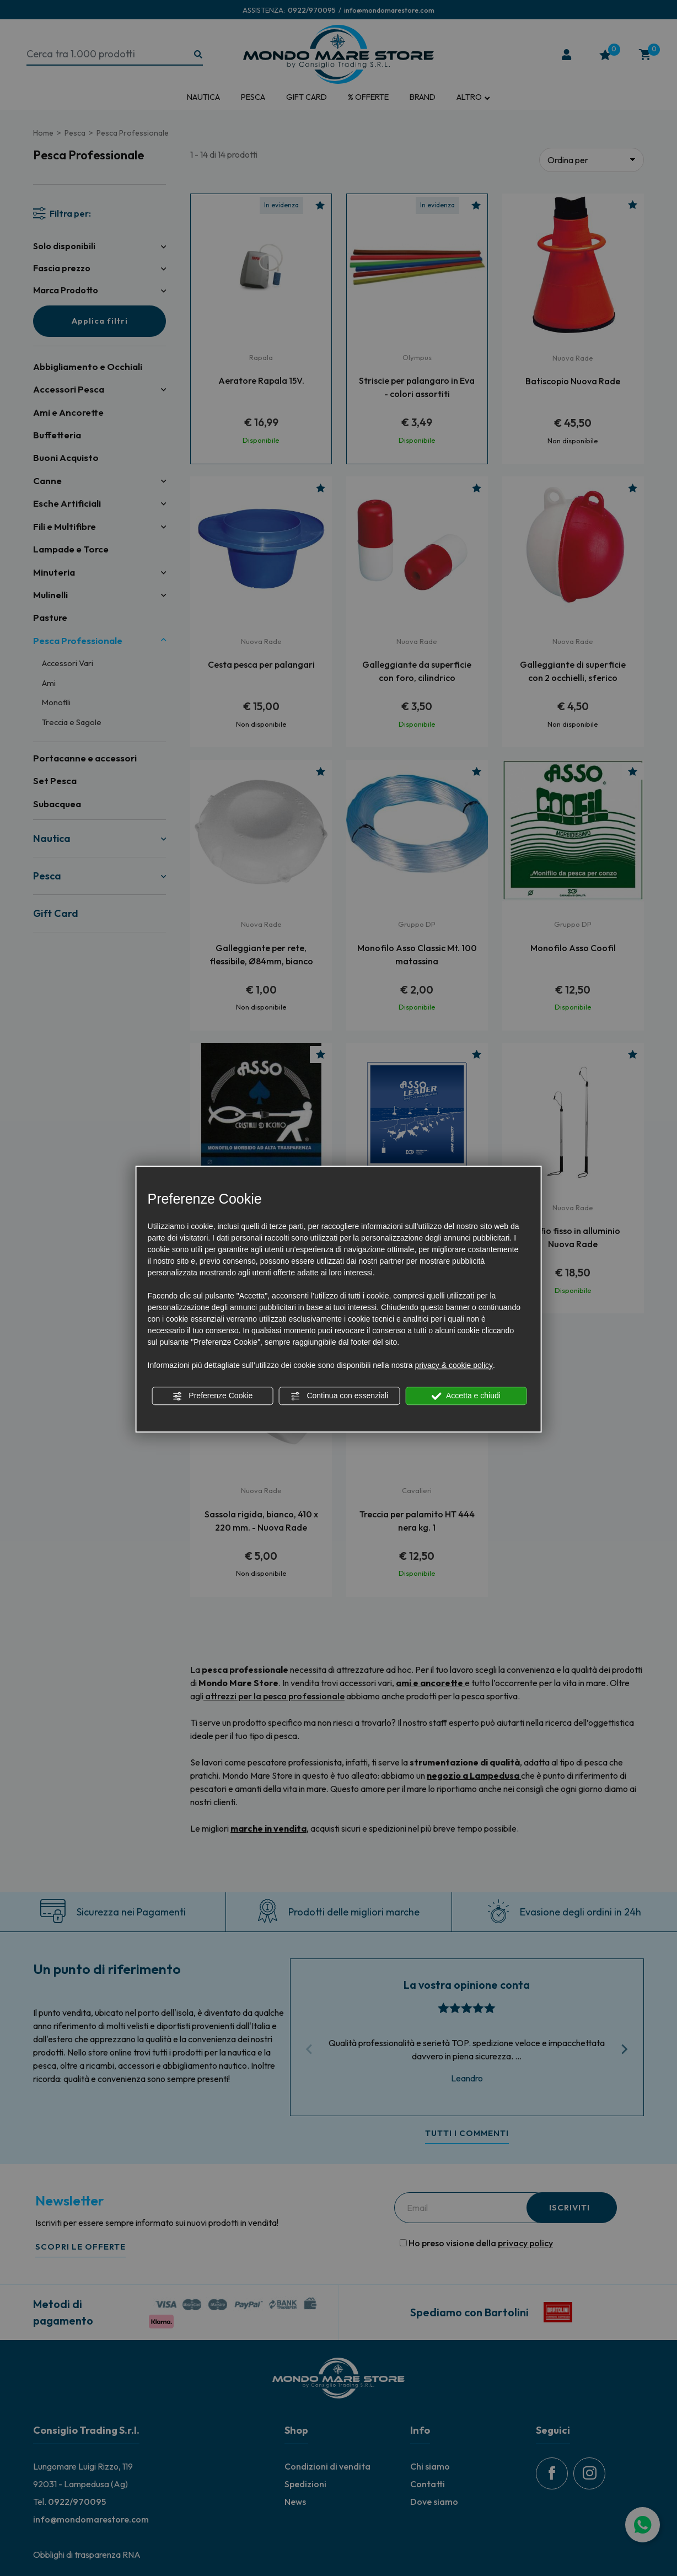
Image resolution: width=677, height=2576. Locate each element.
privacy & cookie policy (454, 1365)
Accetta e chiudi (466, 1396)
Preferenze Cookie (212, 1396)
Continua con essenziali (340, 1396)
